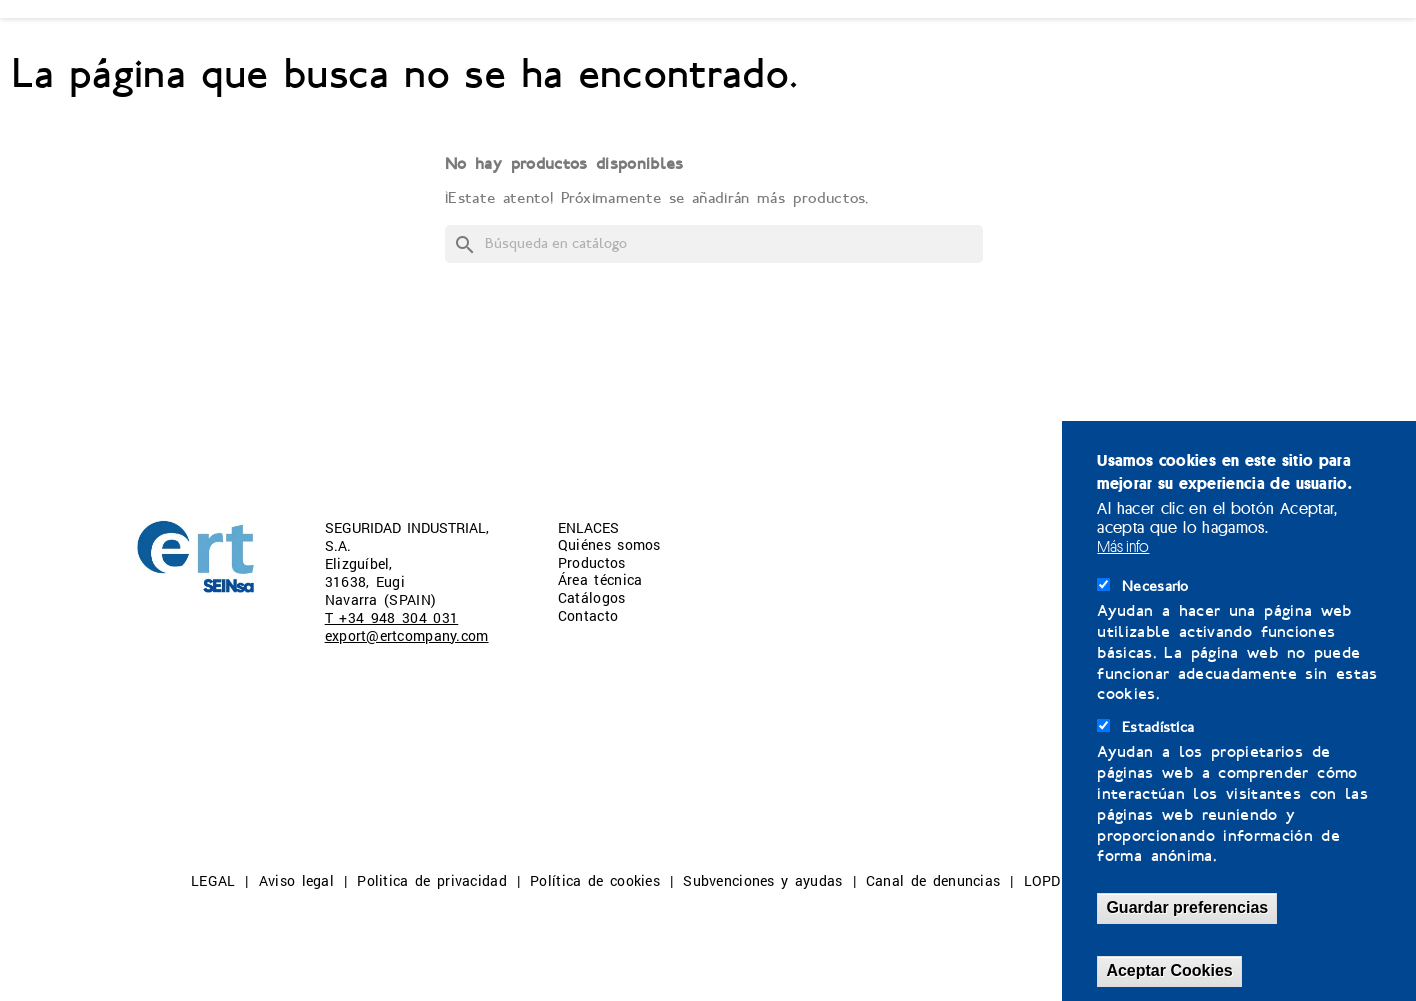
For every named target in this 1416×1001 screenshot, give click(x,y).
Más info (1123, 546)
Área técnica (600, 579)
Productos (592, 562)
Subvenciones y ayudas (762, 880)
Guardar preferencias (1187, 907)
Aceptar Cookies (1169, 970)
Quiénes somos (609, 544)
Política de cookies (595, 880)
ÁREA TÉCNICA (567, 52)
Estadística (1158, 727)
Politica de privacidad (432, 880)
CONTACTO (898, 52)
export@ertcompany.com (407, 635)
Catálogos (592, 597)
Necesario (1155, 586)
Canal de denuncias (933, 880)
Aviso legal (296, 880)
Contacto (588, 615)
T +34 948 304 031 (392, 617)
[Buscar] (714, 244)
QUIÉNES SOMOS (206, 52)
